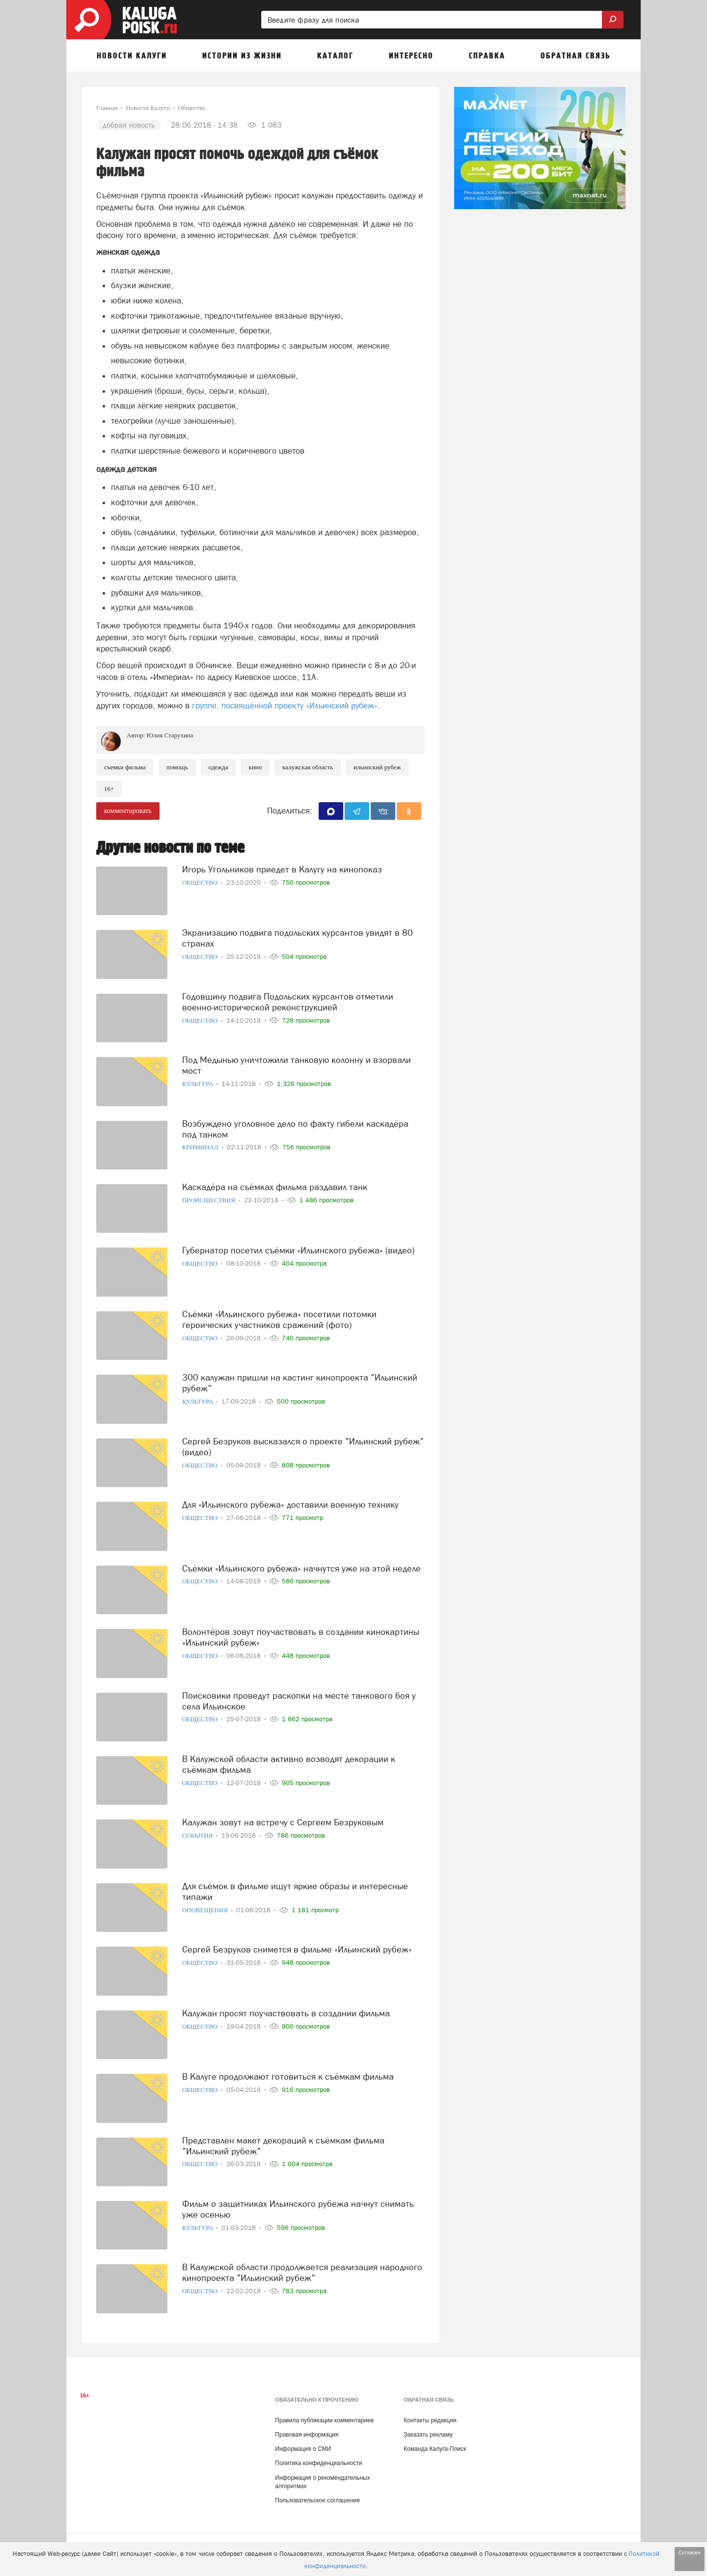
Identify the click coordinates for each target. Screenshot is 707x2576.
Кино (255, 767)
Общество (200, 882)
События (198, 1835)
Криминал (201, 1147)
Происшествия (209, 1200)
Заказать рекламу (428, 2434)
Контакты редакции (430, 2420)
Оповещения (206, 1910)
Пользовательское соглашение (317, 2500)
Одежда (218, 767)
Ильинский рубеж (377, 767)
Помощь (177, 767)
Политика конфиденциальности (318, 2463)
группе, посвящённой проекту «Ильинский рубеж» (285, 705)
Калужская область (307, 767)
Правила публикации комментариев (324, 2420)
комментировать (128, 810)
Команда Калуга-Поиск (435, 2448)
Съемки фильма (125, 767)
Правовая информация (306, 2434)
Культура (198, 1083)
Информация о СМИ (303, 2448)
